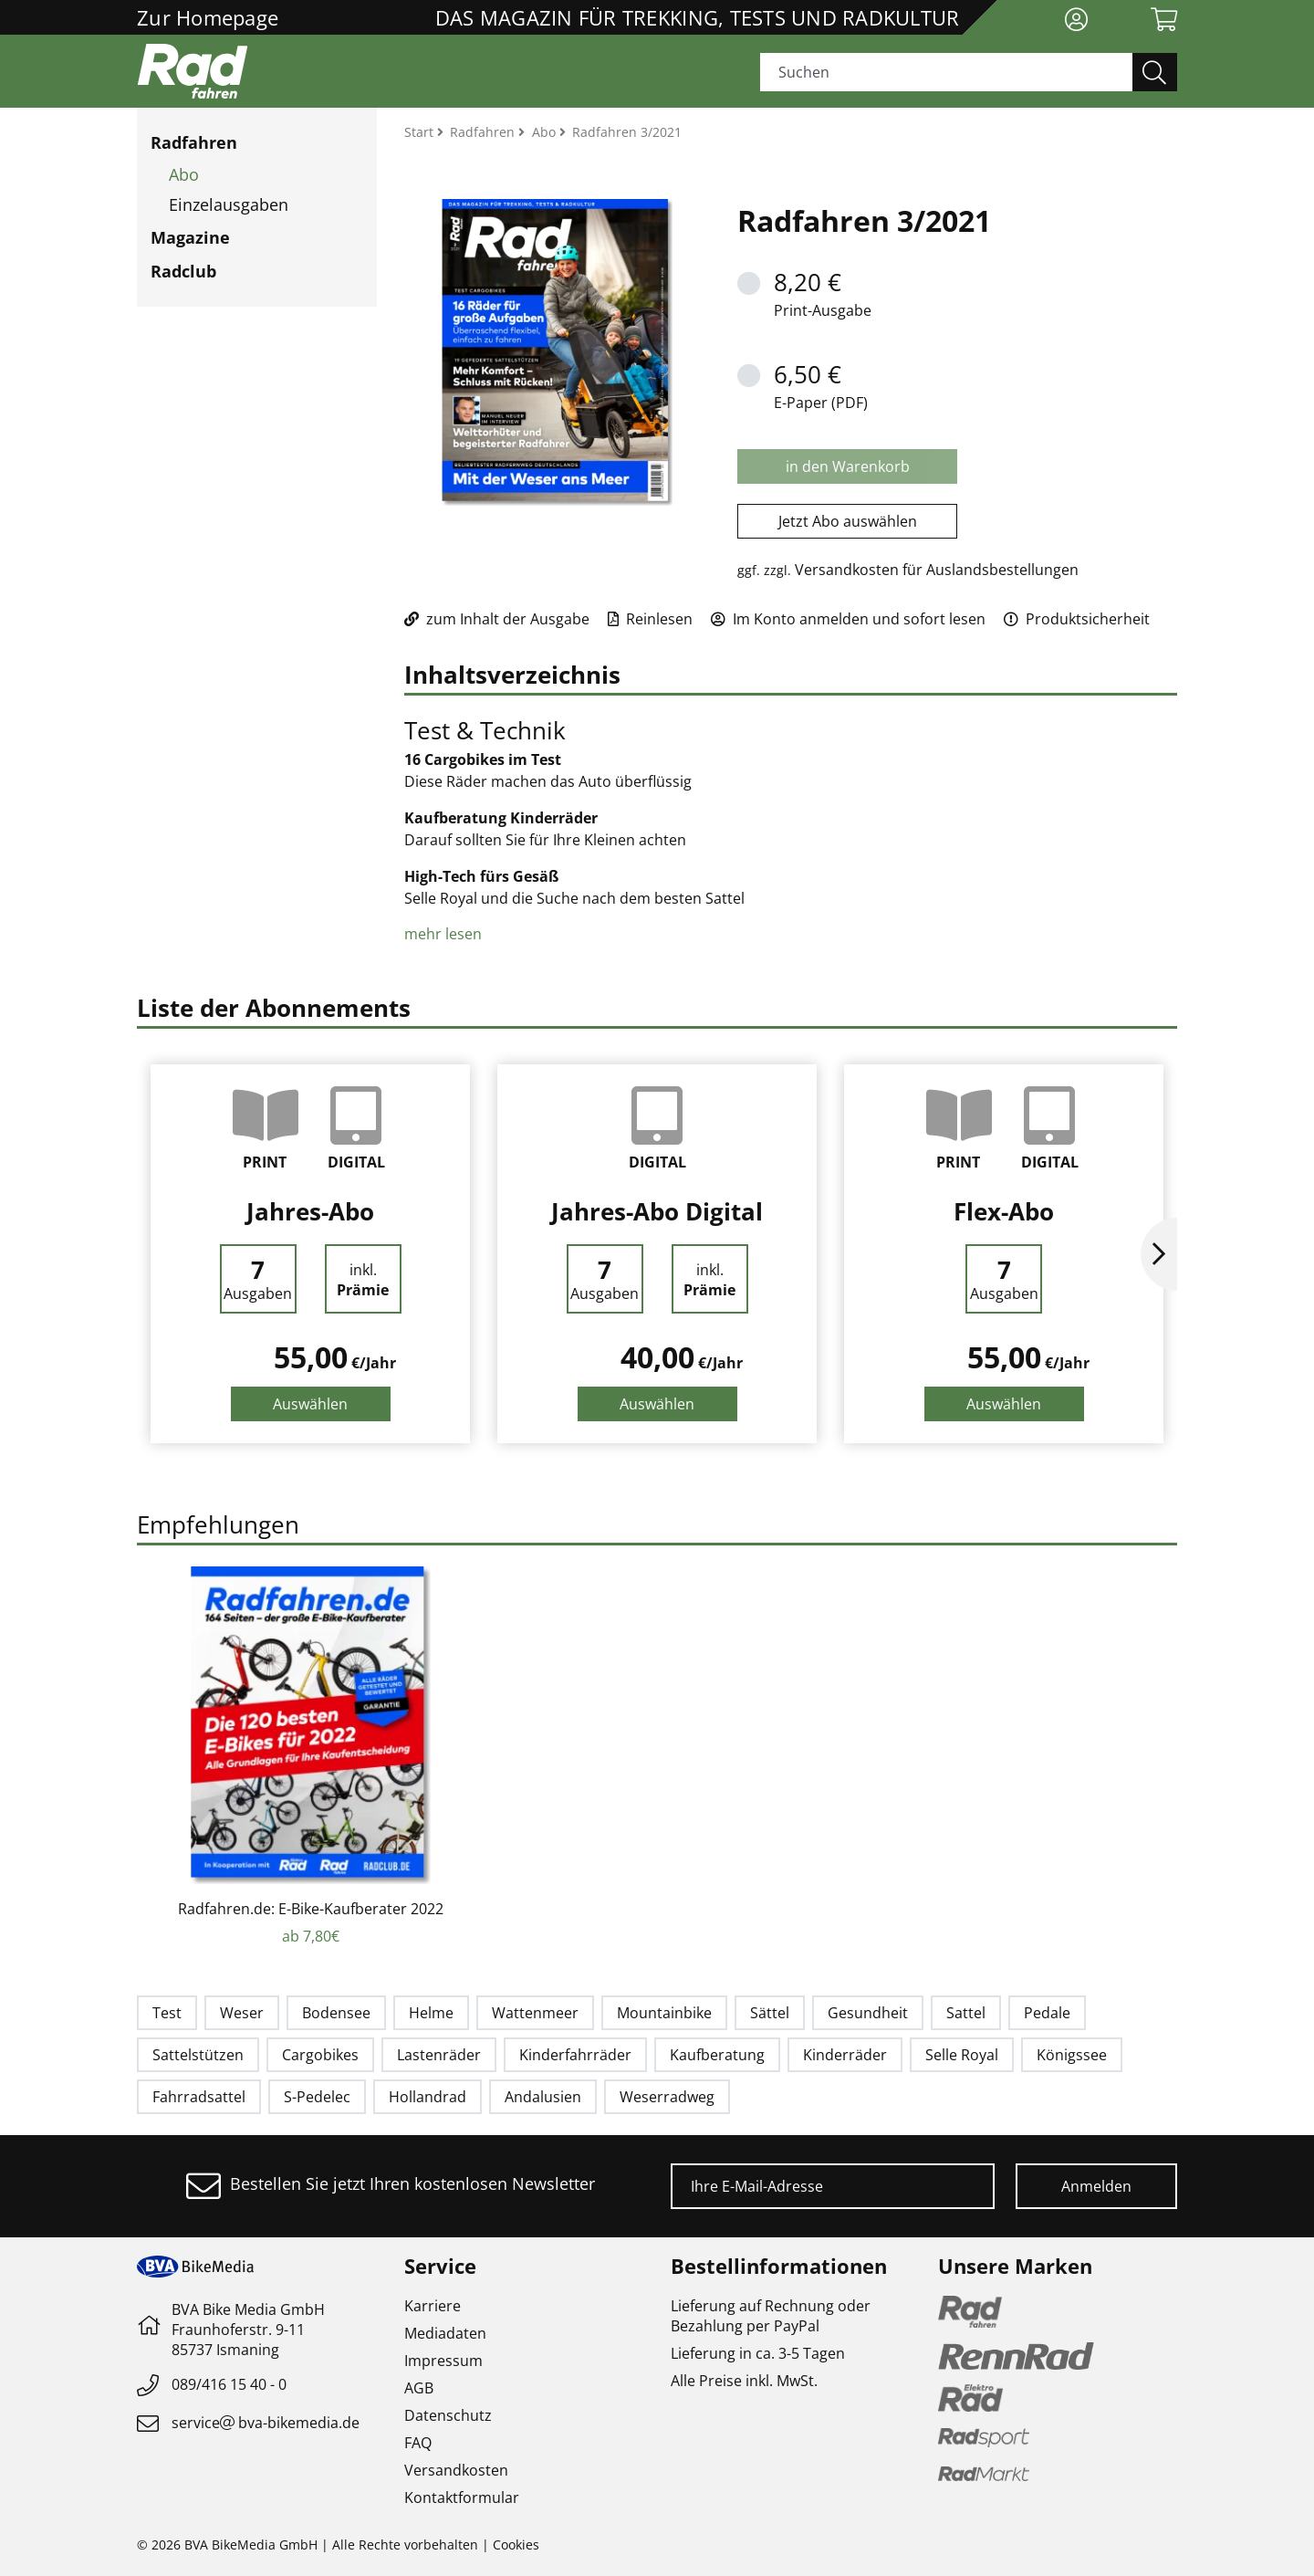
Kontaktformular (461, 2497)
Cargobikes (320, 2055)
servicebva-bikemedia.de (266, 2423)
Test (167, 2013)
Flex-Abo (1004, 1211)
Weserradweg (667, 2097)
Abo (184, 174)
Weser (242, 2013)
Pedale (1047, 2013)
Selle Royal (961, 2055)
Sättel (769, 2013)
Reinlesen (650, 619)
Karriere (432, 2306)
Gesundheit (868, 2013)
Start (420, 132)
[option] (310, 1254)
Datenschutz (448, 2415)
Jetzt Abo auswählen (847, 521)
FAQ (418, 2443)
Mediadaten (445, 2333)
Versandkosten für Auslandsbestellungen (937, 570)
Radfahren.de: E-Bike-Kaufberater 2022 (310, 1909)
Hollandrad (427, 2097)
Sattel (966, 2013)
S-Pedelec (317, 2097)
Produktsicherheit (1077, 619)
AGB (418, 2388)
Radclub (183, 271)
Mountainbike (664, 2013)
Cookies (516, 2544)
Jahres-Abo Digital (657, 1211)
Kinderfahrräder (575, 2055)
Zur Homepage (207, 17)
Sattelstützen (198, 2055)
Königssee (1072, 2055)
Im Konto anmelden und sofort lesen (848, 619)
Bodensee (336, 2013)
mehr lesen (444, 934)
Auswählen (310, 1404)
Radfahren (194, 142)
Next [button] (1159, 1254)
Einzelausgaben (228, 204)
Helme (431, 2013)
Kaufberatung (717, 2055)
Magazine (190, 237)
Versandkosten (456, 2470)
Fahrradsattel (198, 2097)
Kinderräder (845, 2055)
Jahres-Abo (310, 1211)
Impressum (443, 2361)
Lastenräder (439, 2055)
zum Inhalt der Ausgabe (496, 619)
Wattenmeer (535, 2013)
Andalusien (543, 2097)
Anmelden (1096, 2186)
